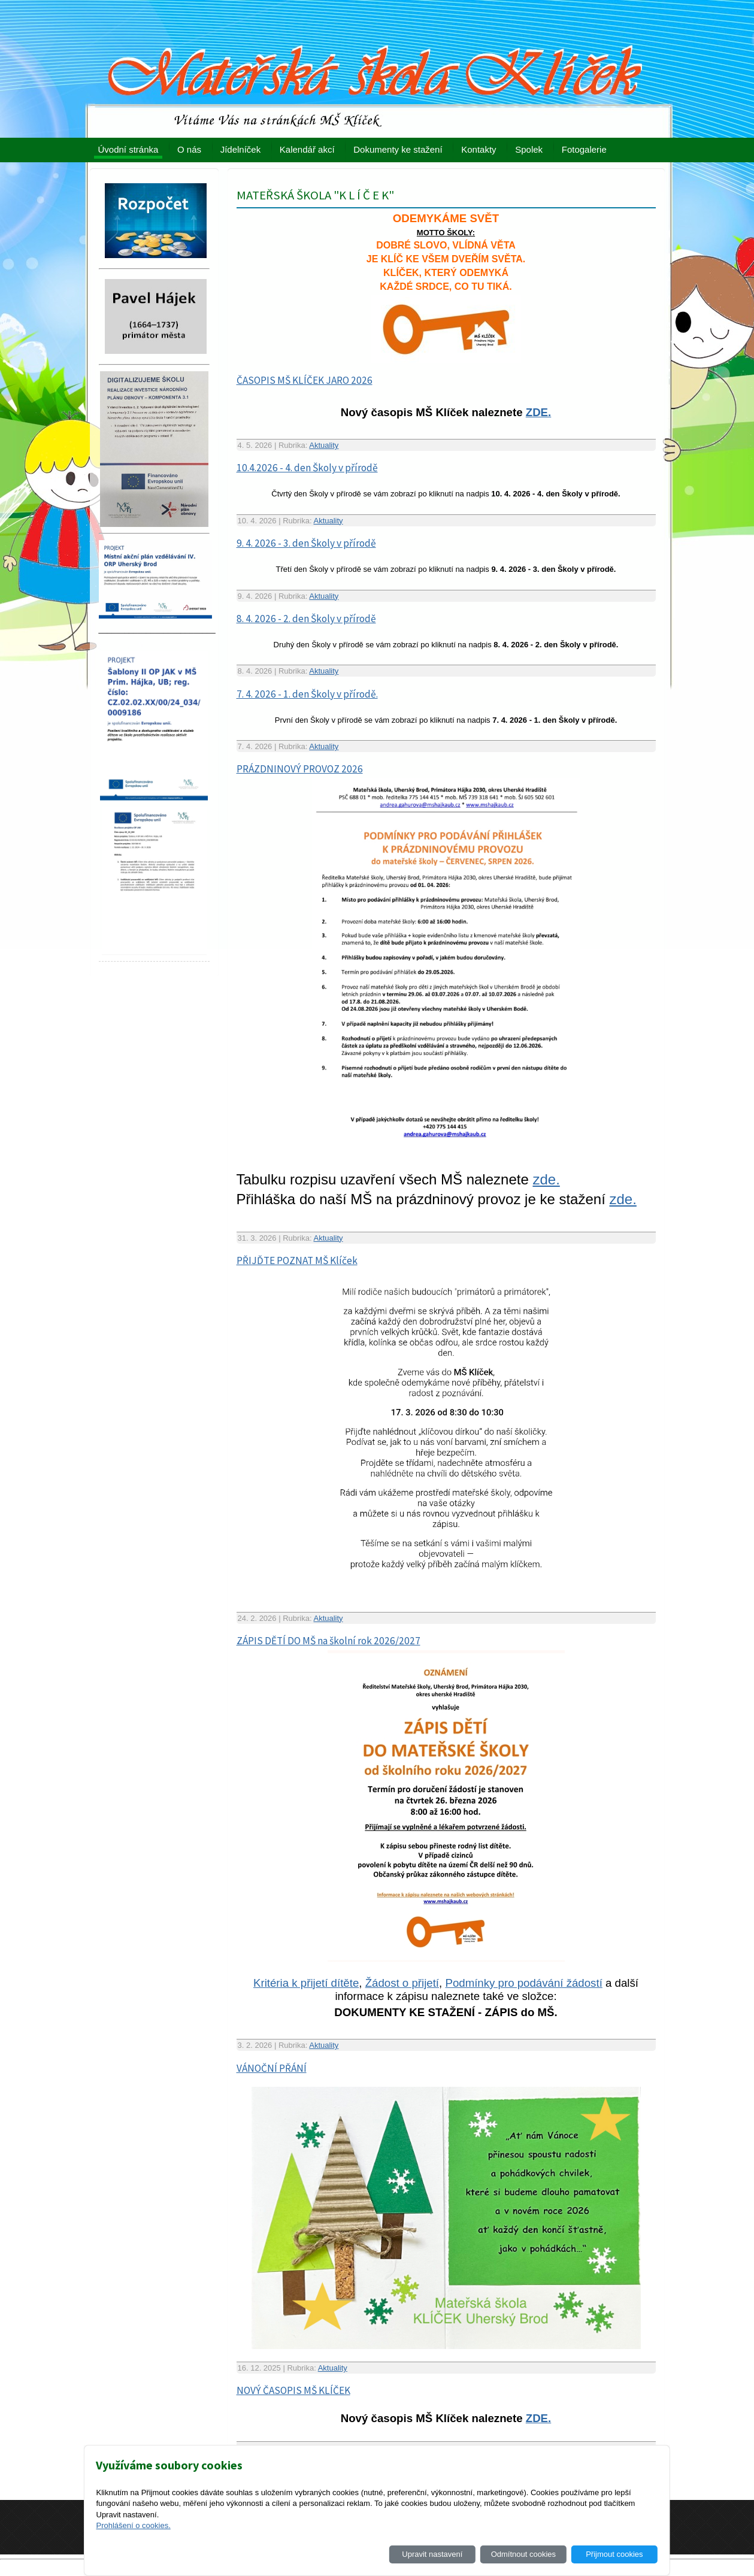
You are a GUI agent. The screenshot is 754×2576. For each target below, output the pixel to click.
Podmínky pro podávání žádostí (523, 1983)
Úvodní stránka (128, 149)
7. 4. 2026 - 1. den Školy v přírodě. (307, 694)
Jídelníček (240, 149)
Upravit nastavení (432, 2554)
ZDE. (539, 412)
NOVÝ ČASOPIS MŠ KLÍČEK (293, 2390)
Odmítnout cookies (523, 2554)
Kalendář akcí (307, 149)
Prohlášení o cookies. (133, 2525)
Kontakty (478, 149)
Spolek (529, 149)
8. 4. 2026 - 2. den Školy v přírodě (306, 618)
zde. (545, 1179)
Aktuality (323, 445)
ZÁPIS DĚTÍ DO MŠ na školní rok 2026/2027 (328, 1640)
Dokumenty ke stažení (397, 149)
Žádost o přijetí (402, 1983)
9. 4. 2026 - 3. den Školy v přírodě (306, 543)
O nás (189, 149)
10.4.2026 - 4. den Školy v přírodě (307, 467)
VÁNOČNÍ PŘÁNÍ (272, 2068)
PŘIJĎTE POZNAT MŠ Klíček (297, 1260)
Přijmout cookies (614, 2554)
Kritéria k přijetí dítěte (306, 1983)
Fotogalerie (584, 149)
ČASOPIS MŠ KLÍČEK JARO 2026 (305, 380)
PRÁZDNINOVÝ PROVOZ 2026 (300, 768)
